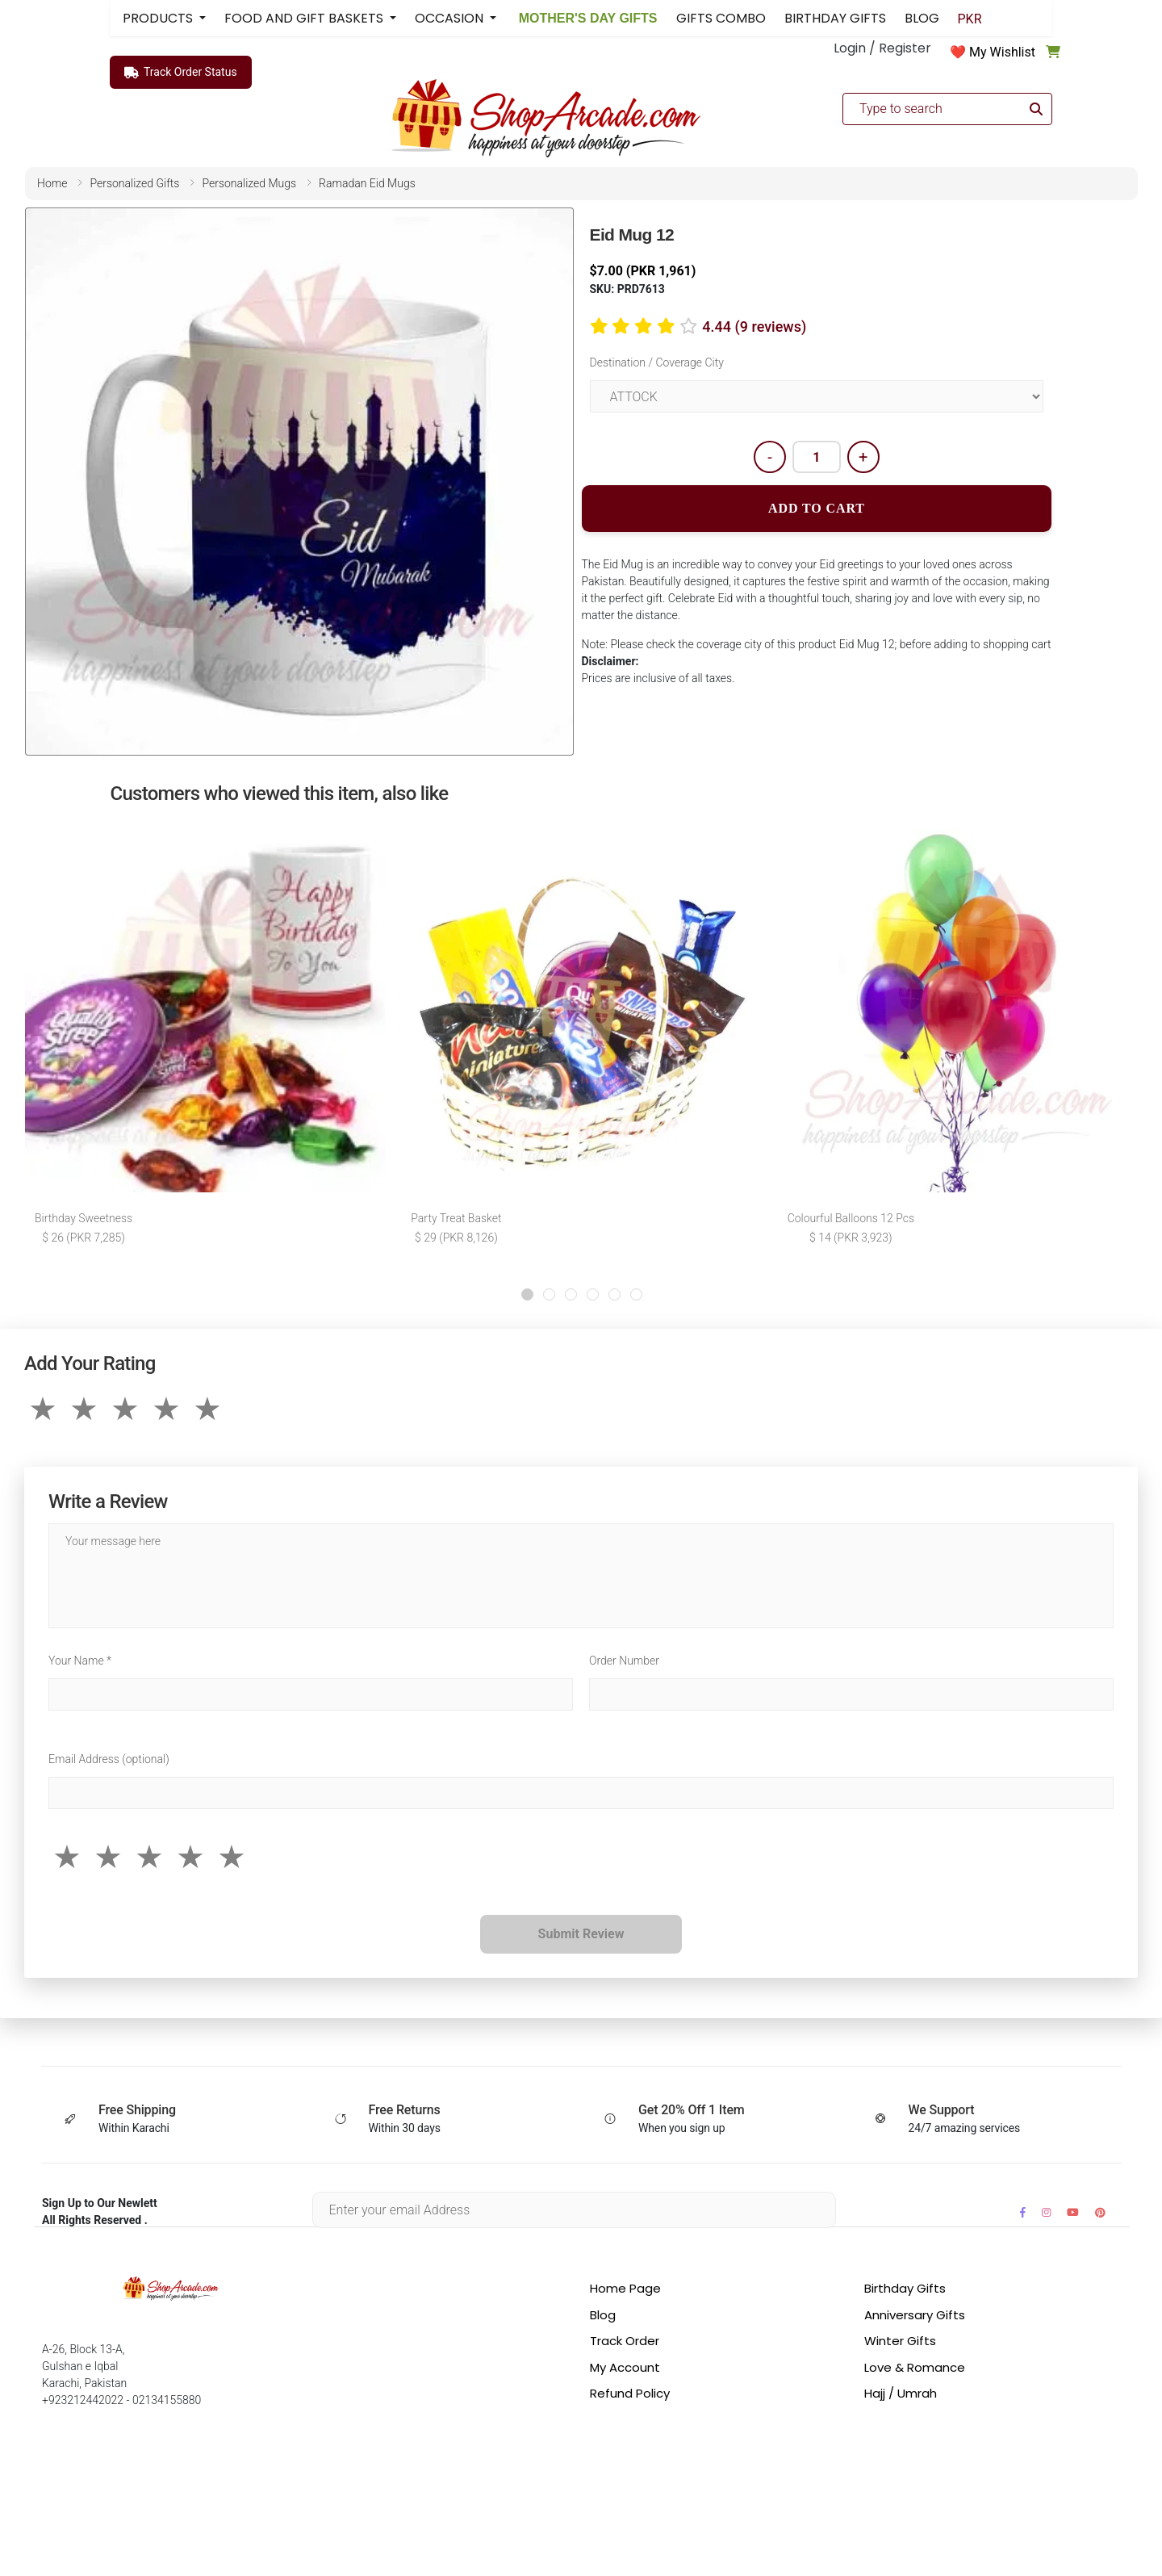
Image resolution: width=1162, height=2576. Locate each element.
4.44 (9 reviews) (754, 326)
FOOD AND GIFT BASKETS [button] (305, 18)
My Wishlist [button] (1002, 52)
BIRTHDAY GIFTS (835, 18)
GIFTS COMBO (721, 18)
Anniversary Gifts (914, 2314)
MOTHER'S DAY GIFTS (586, 18)
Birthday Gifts (905, 2288)
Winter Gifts (900, 2340)
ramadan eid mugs (367, 183)
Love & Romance (914, 2367)
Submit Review (581, 1933)
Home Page (625, 2288)
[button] (527, 1294)
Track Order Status (180, 72)
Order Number (624, 1660)
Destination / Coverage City (657, 362)
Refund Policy (630, 2393)
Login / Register (882, 48)
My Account (625, 2367)
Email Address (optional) (108, 1759)
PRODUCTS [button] (159, 18)
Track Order (624, 2340)
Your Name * (79, 1660)
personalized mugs (249, 183)
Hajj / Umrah (900, 2393)
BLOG (922, 18)
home (52, 183)
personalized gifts (134, 183)
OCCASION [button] (451, 18)
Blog (603, 2314)
